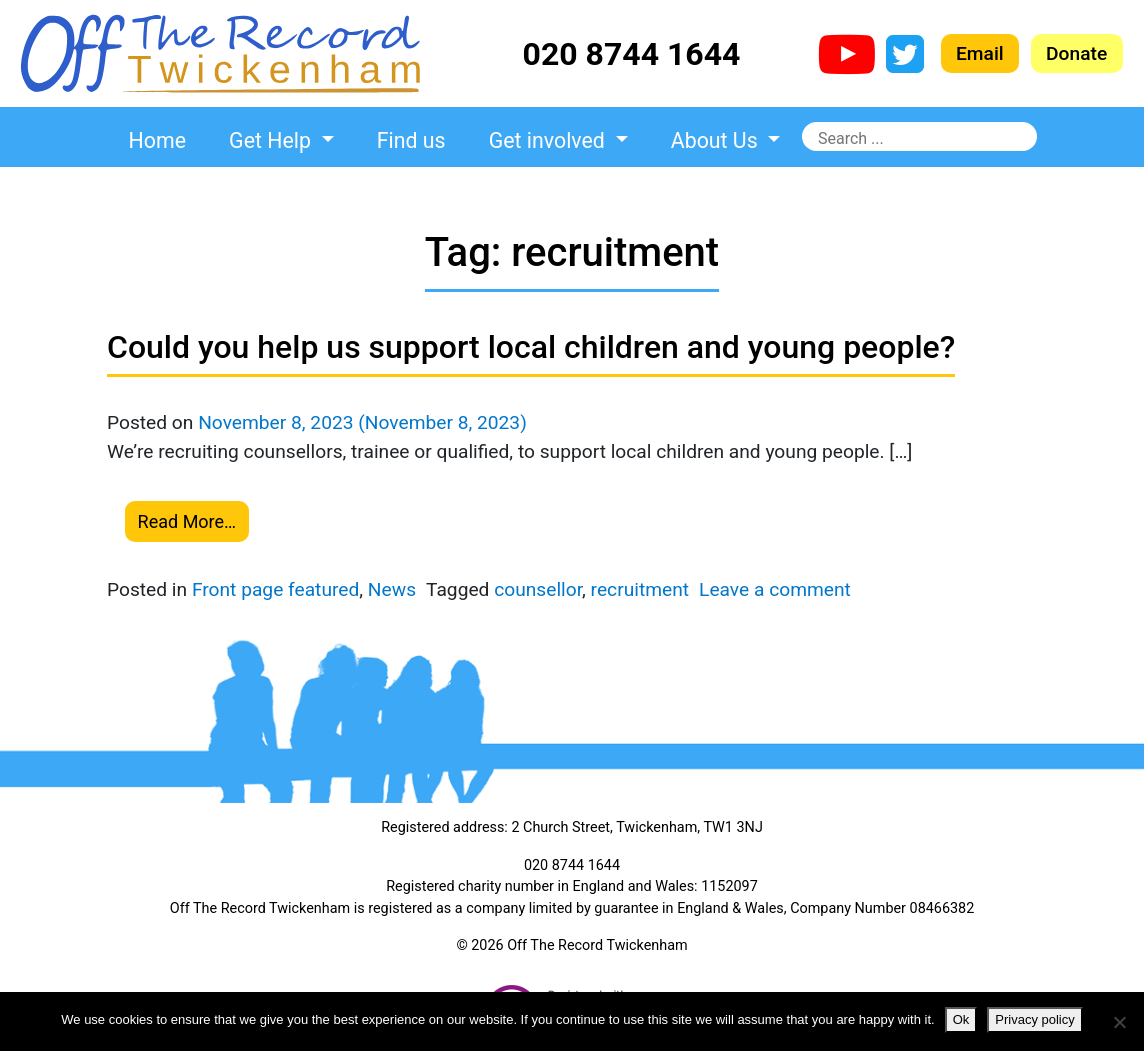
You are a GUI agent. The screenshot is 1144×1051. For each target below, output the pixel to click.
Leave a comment (775, 589)
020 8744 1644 (632, 54)
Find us (411, 140)
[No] (1119, 1022)
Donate (1076, 53)
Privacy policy (1034, 1019)
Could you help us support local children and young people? (531, 347)
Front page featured (275, 589)
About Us (717, 140)
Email (980, 53)
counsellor (538, 589)
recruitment (640, 589)
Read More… (187, 521)
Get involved (549, 140)
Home (157, 140)
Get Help (272, 140)
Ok (961, 1019)
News (392, 589)
